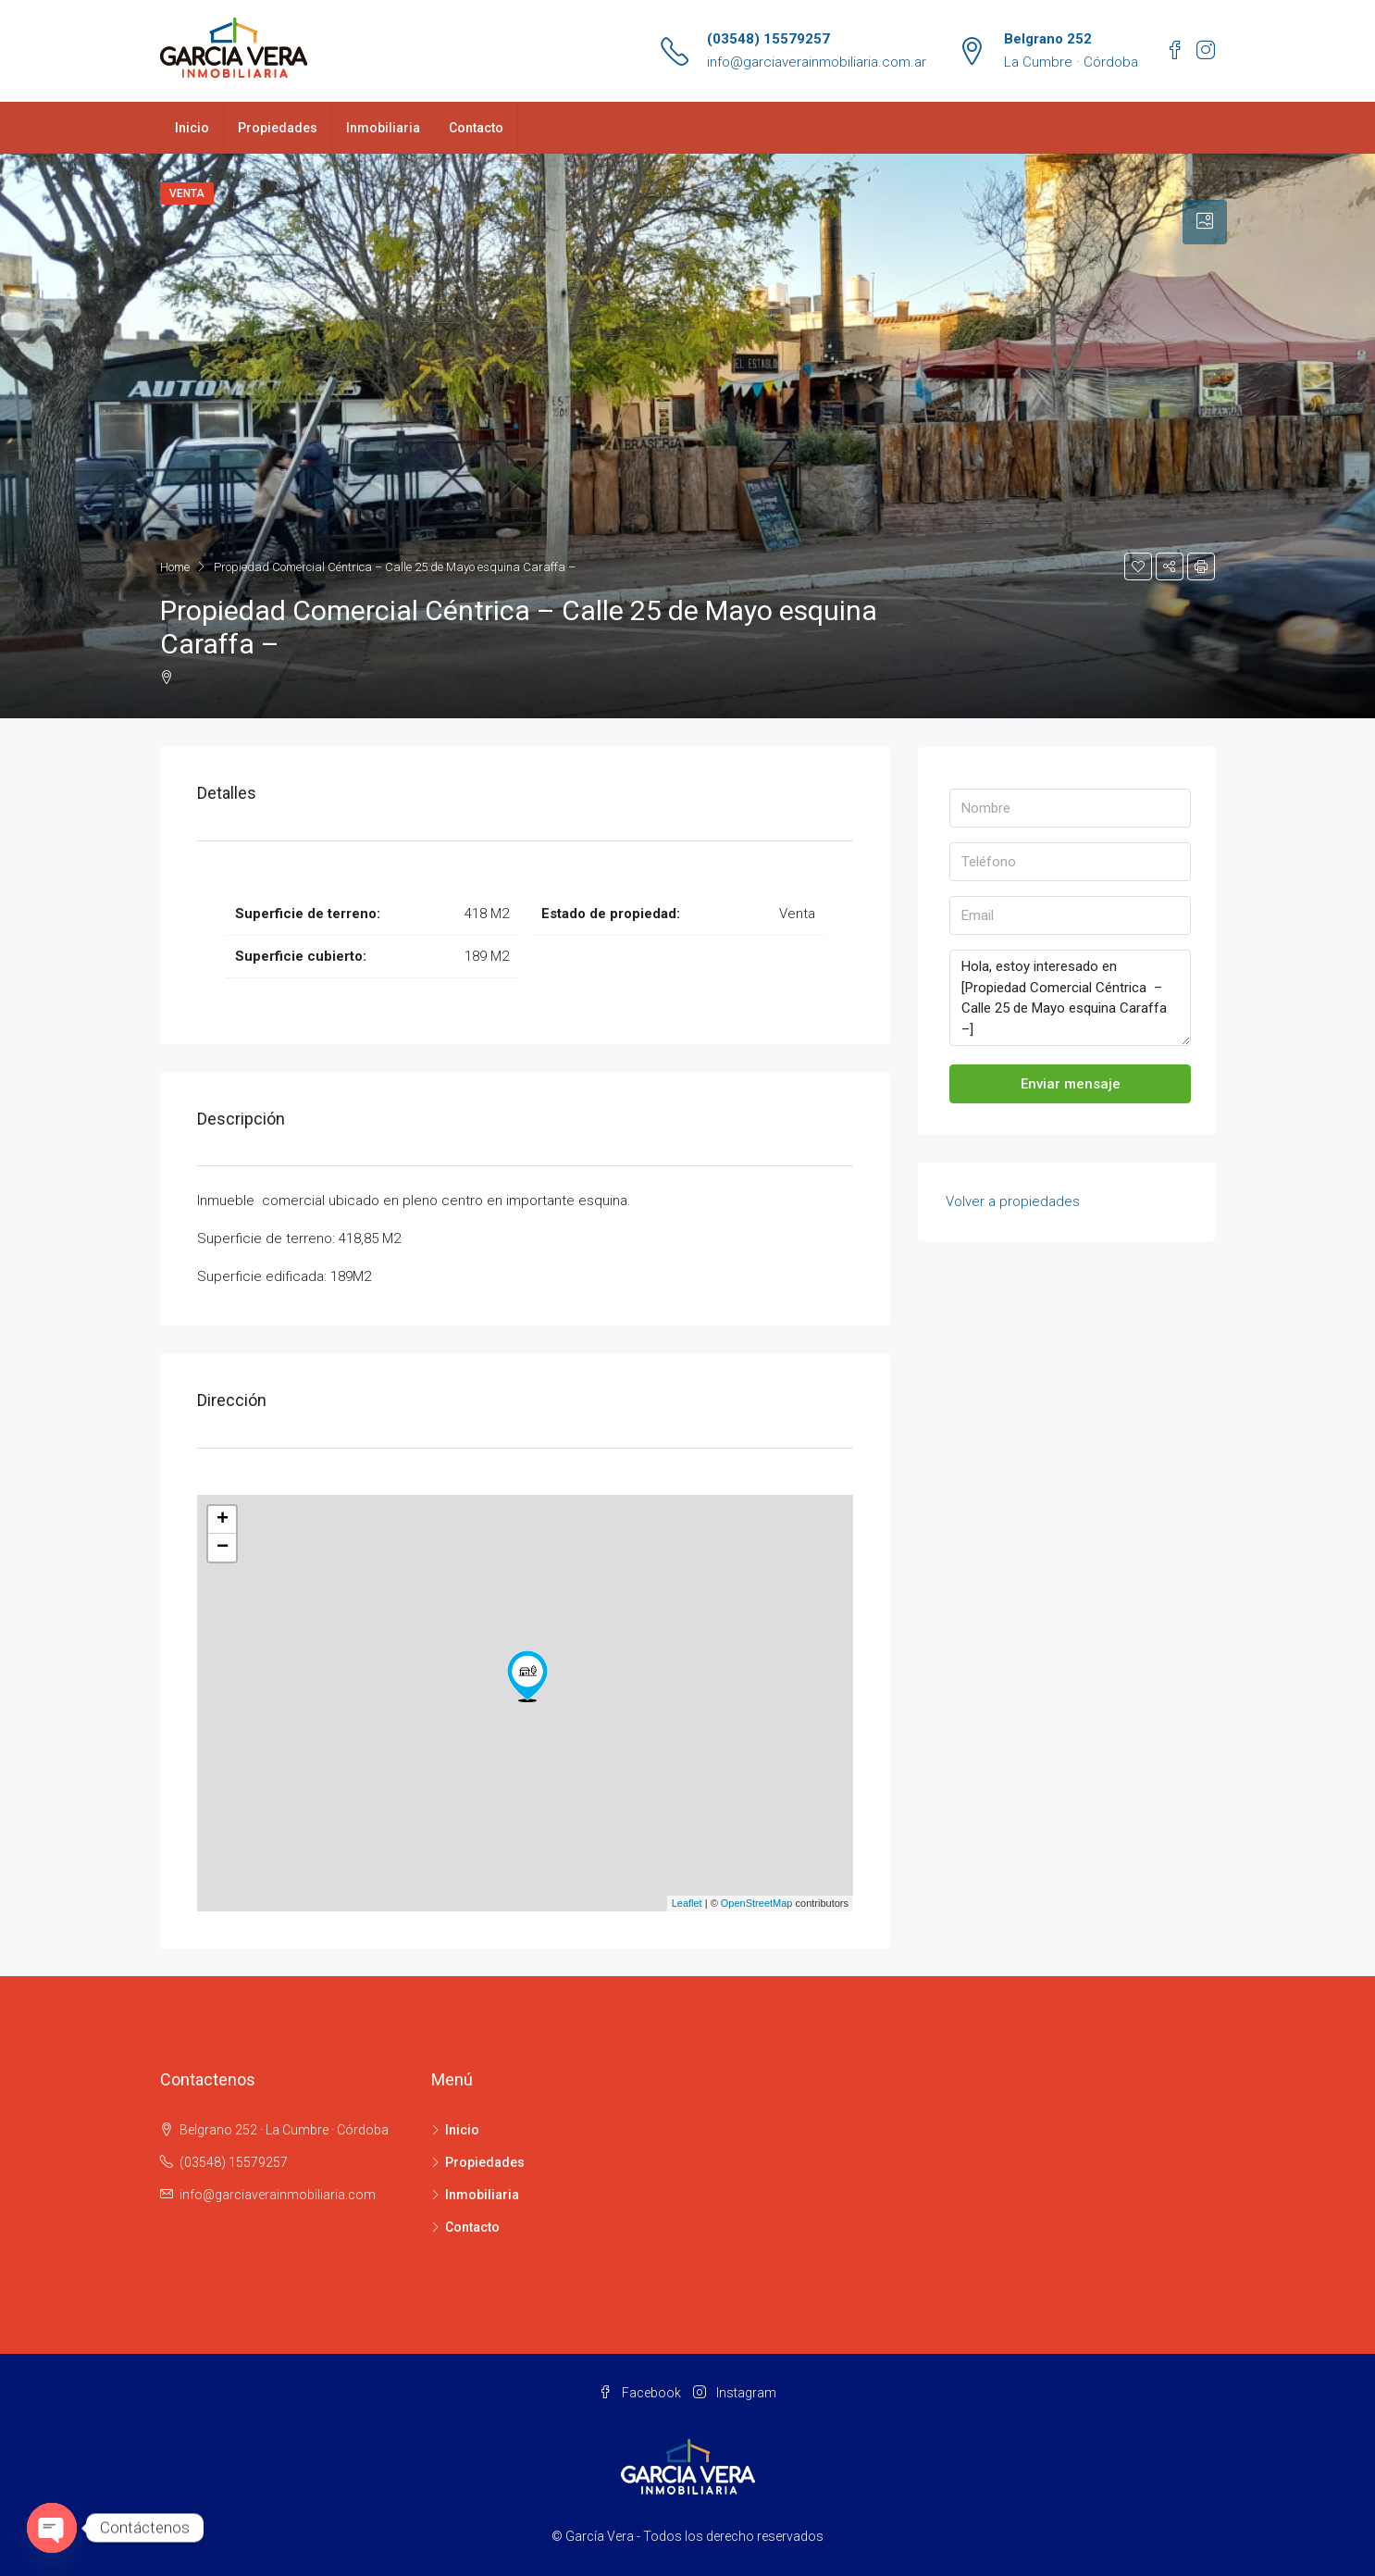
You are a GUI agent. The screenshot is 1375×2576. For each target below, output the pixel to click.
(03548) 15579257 (768, 39)
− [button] (223, 1548)
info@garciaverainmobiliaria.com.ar (816, 62)
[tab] (1205, 222)
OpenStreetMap (757, 1903)
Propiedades (277, 127)
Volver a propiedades (1013, 1201)
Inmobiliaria (383, 127)
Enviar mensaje (1071, 1084)
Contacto (476, 127)
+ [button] (223, 1520)
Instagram (734, 2392)
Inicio (192, 127)
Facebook (641, 2392)
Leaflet (687, 1903)
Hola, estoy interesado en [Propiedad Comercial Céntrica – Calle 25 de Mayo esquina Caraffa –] (1070, 998)
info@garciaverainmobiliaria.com (278, 2194)
